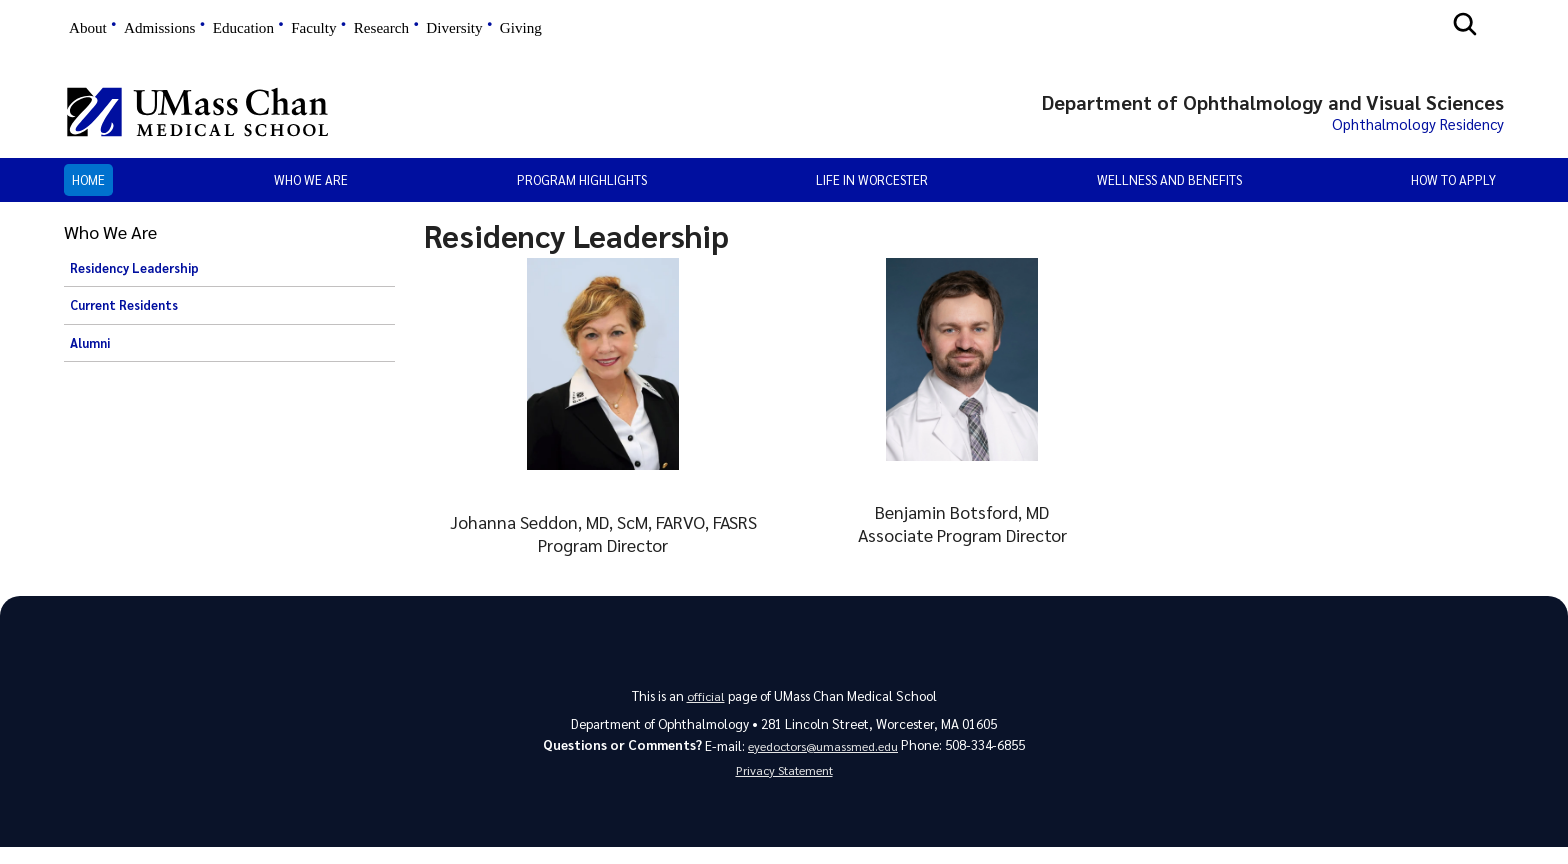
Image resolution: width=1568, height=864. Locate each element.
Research (381, 28)
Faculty (313, 28)
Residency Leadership (134, 275)
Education (243, 28)
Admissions (159, 28)
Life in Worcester (872, 186)
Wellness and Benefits (1169, 186)
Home (88, 186)
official (705, 702)
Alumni (90, 350)
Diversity (454, 28)
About (88, 28)
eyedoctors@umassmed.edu (823, 754)
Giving (521, 28)
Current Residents (124, 313)
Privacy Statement (784, 783)
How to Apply (1453, 186)
